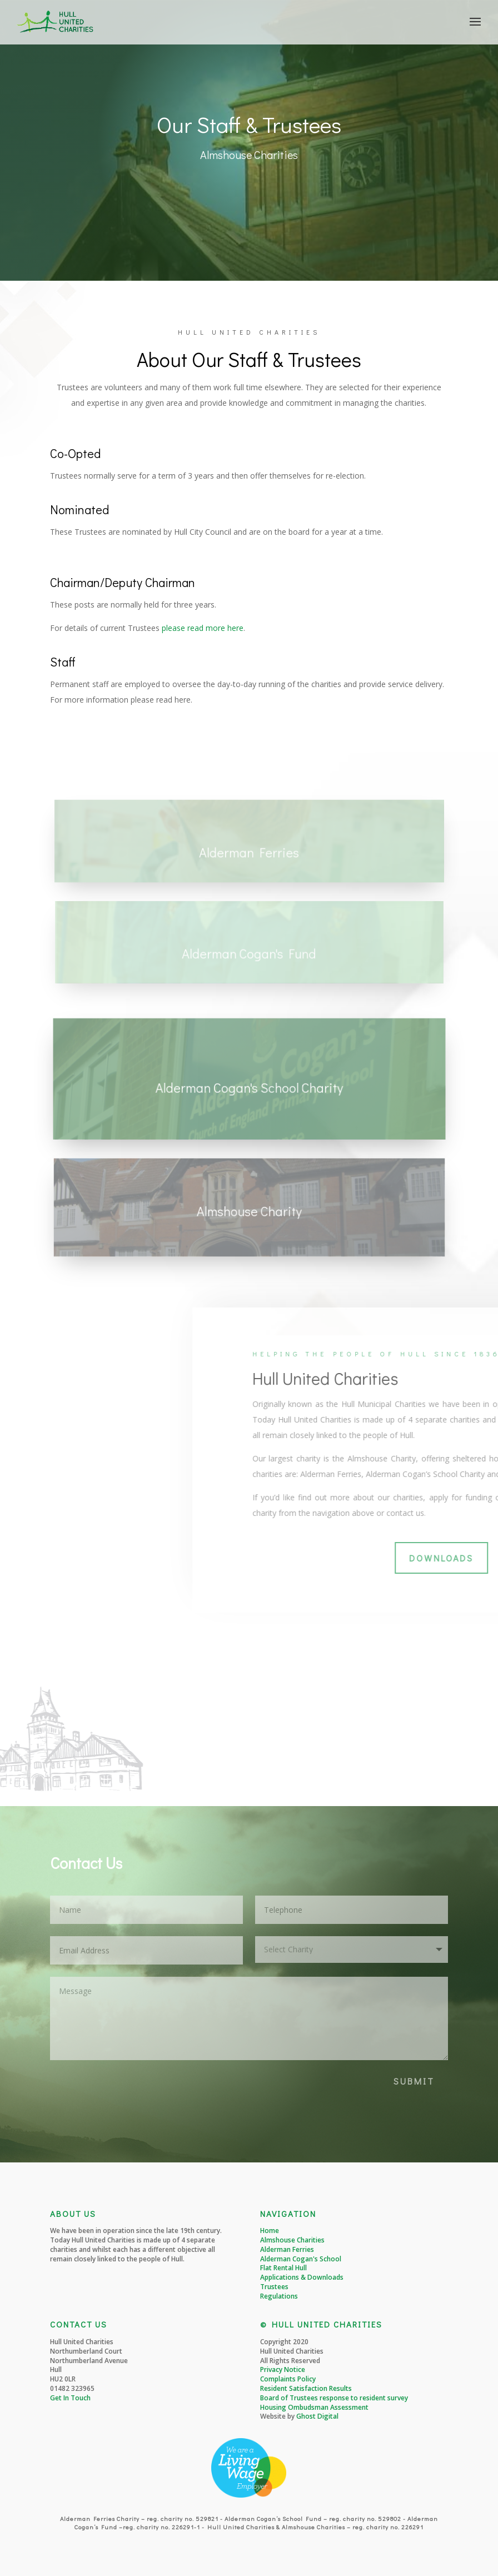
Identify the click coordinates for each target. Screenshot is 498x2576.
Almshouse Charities (292, 2240)
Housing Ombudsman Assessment (314, 2407)
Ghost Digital (317, 2416)
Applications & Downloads (301, 2277)
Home (269, 2230)
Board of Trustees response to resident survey (334, 2398)
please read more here (202, 628)
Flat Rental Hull (283, 2267)
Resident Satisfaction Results (306, 2388)
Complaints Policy (288, 2379)
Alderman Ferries (287, 2249)
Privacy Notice (282, 2369)
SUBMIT (414, 2081)
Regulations (279, 2296)
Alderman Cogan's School (300, 2259)
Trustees (274, 2286)
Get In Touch (70, 2398)
